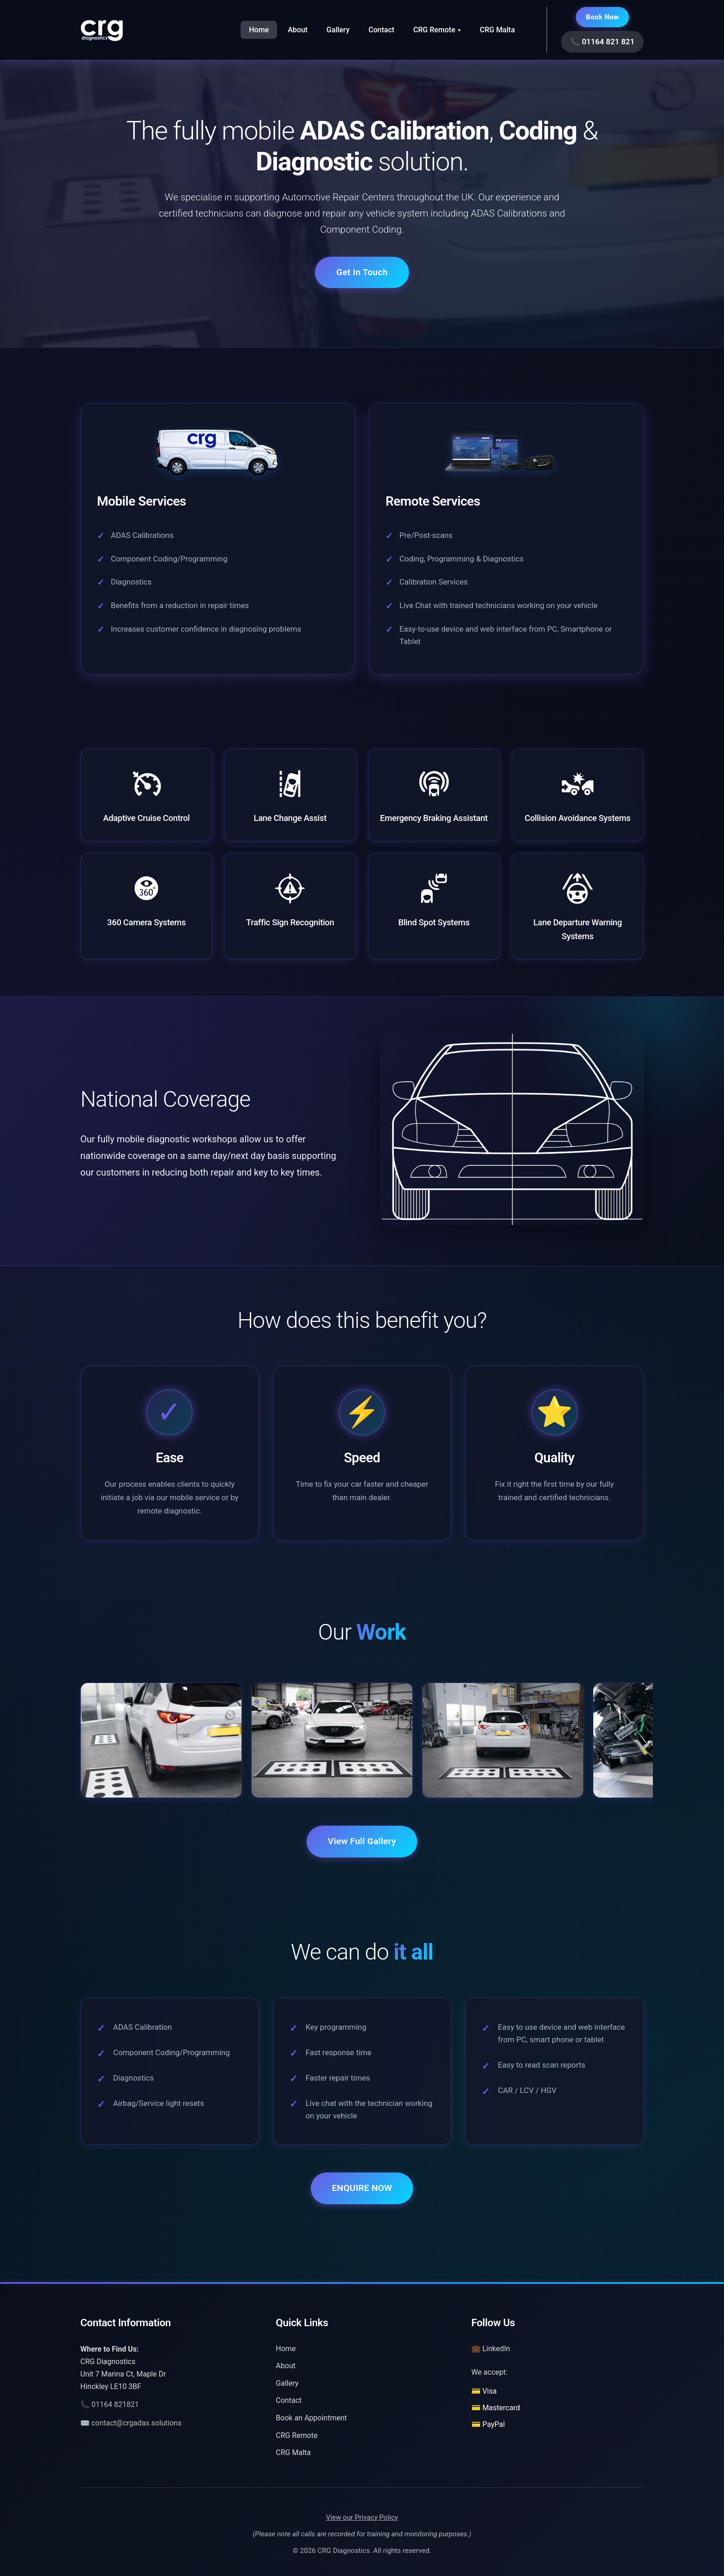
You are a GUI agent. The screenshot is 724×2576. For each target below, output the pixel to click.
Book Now (602, 17)
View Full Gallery (362, 1841)
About (298, 29)
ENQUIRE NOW (362, 2188)
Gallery (338, 29)
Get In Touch (361, 272)
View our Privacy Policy (362, 2517)
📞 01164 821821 (109, 2404)
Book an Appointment (311, 2417)
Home (259, 29)
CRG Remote (437, 30)
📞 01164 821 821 (602, 41)
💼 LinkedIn (490, 2348)
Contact (381, 29)
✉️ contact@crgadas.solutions (130, 2423)
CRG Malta (497, 29)
